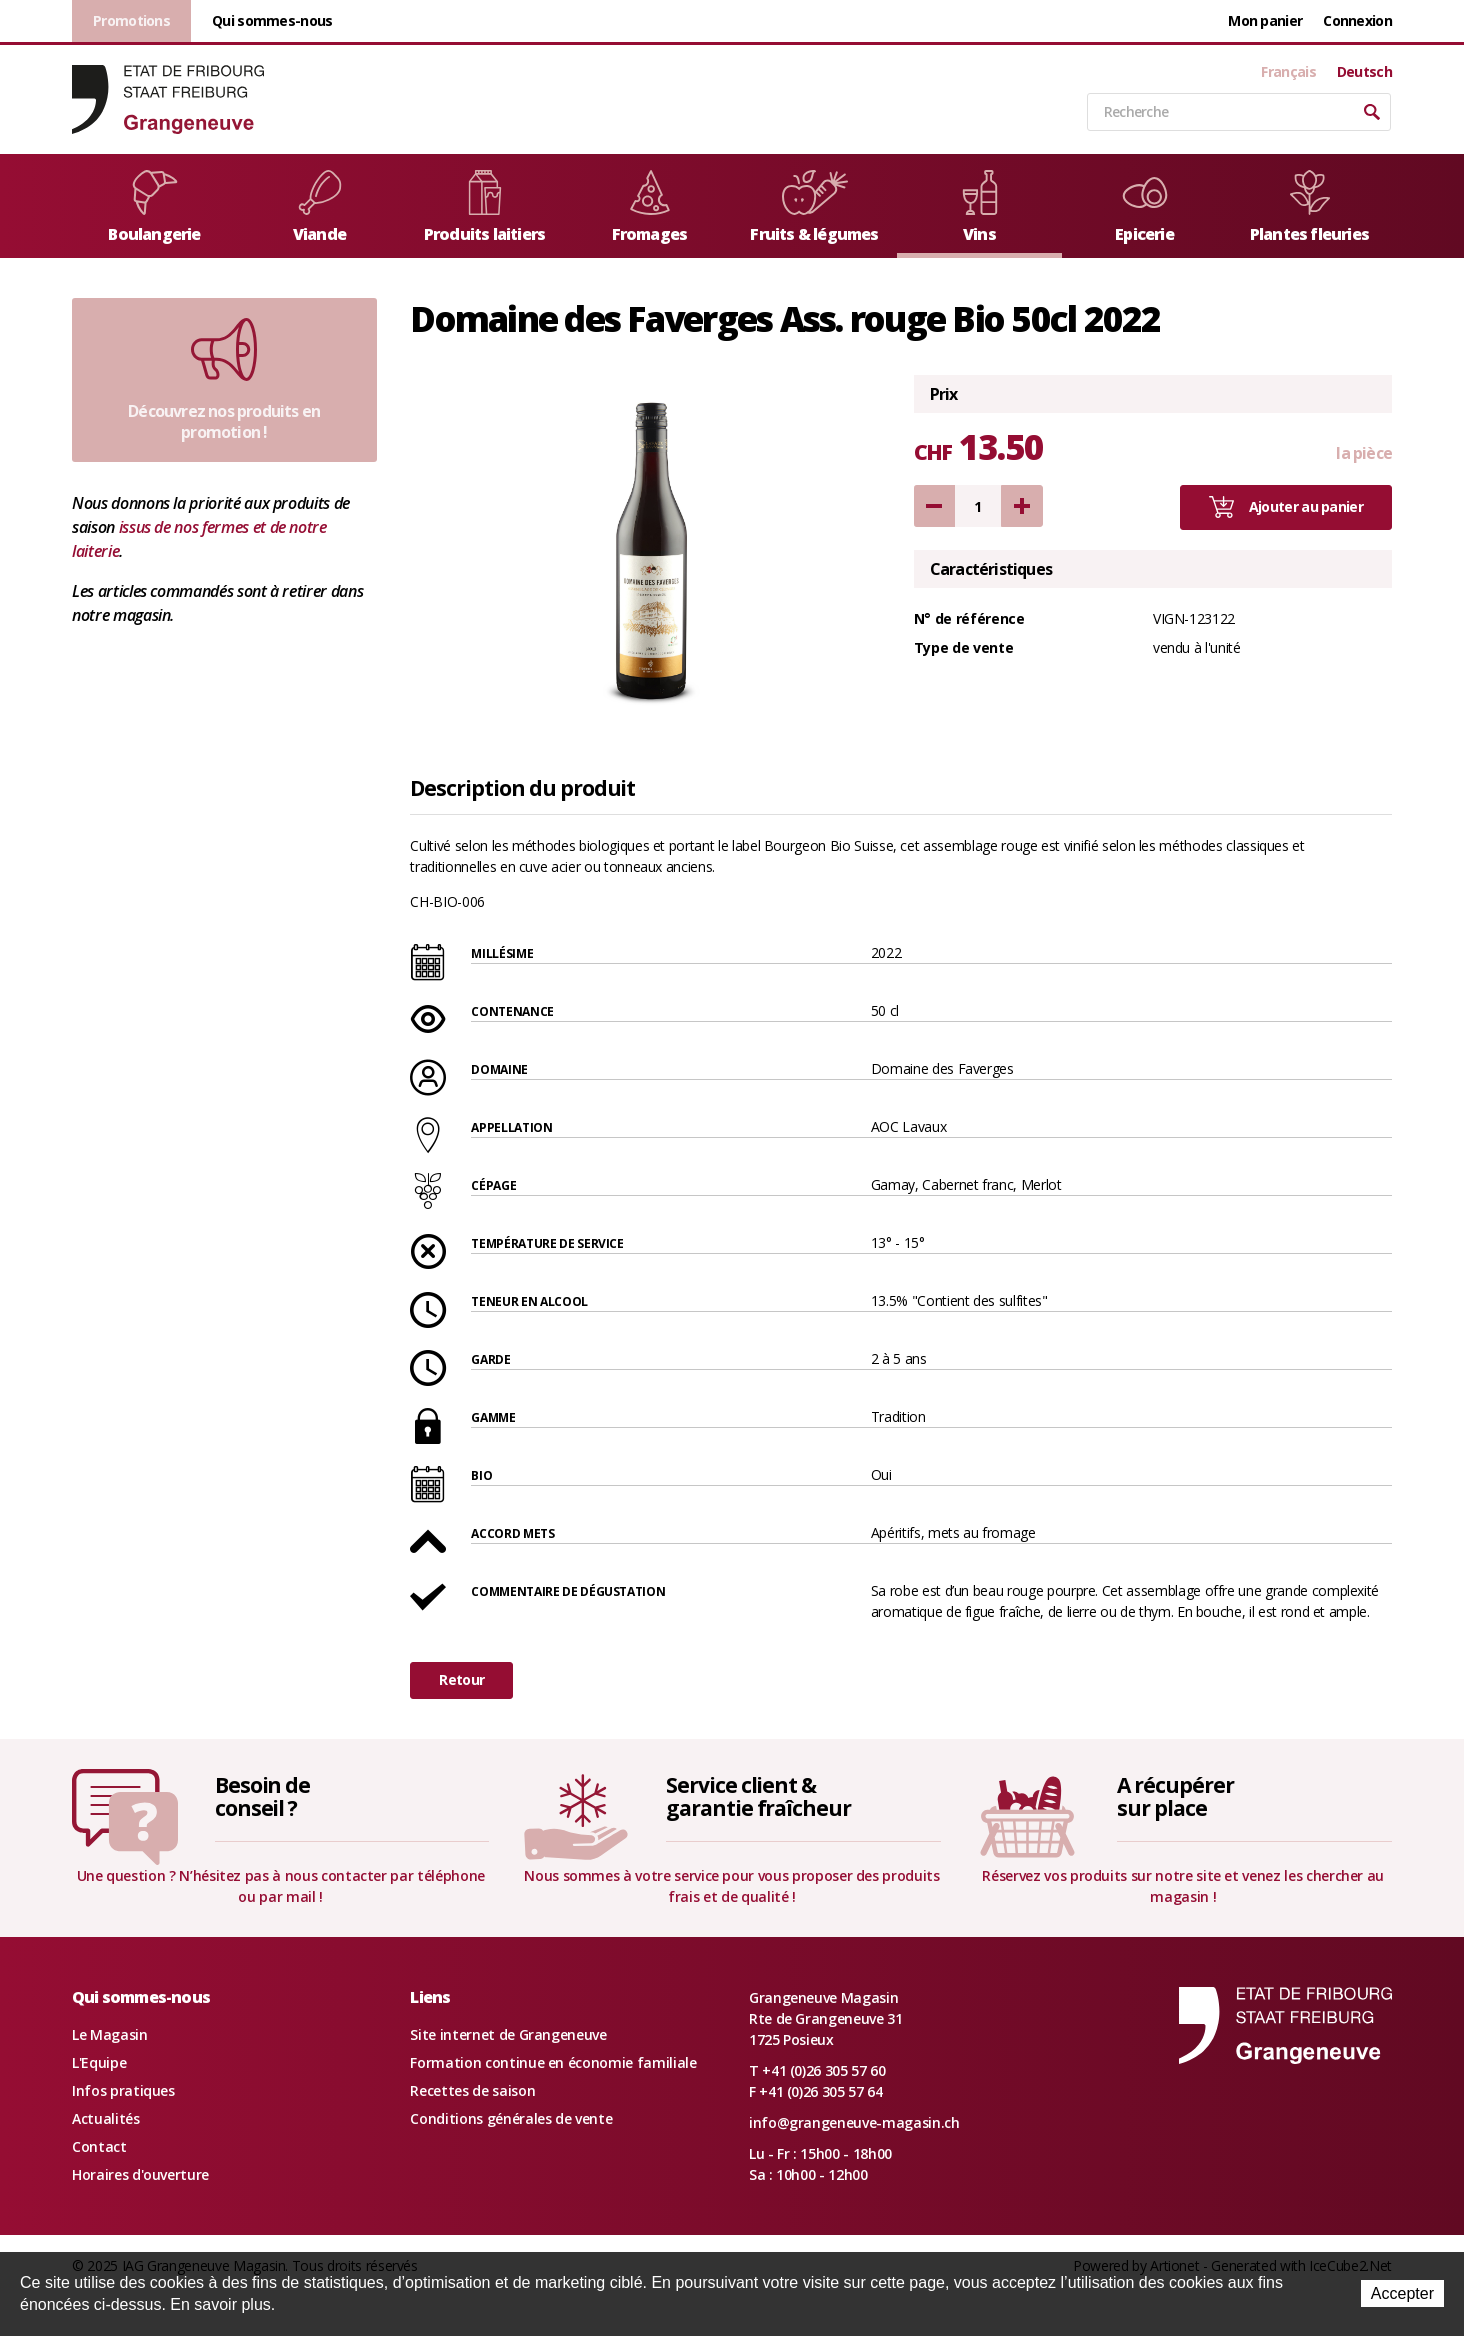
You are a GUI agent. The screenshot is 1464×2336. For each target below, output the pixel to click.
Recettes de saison (472, 2090)
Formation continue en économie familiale (553, 2062)
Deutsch (1364, 72)
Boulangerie (154, 207)
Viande (320, 207)
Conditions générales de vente (511, 2118)
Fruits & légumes (814, 207)
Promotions (131, 20)
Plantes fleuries (1309, 207)
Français (1288, 72)
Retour (461, 1679)
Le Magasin (110, 2034)
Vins (980, 207)
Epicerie (1145, 207)
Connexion (1357, 20)
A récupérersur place (1175, 1796)
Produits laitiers (484, 207)
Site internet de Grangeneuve (508, 2034)
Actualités (106, 2118)
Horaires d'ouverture (140, 2174)
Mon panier (1265, 20)
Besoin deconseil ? (263, 1796)
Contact (99, 2146)
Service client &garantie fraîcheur (758, 1796)
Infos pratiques (123, 2090)
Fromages (650, 207)
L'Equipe (99, 2062)
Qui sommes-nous (272, 20)
